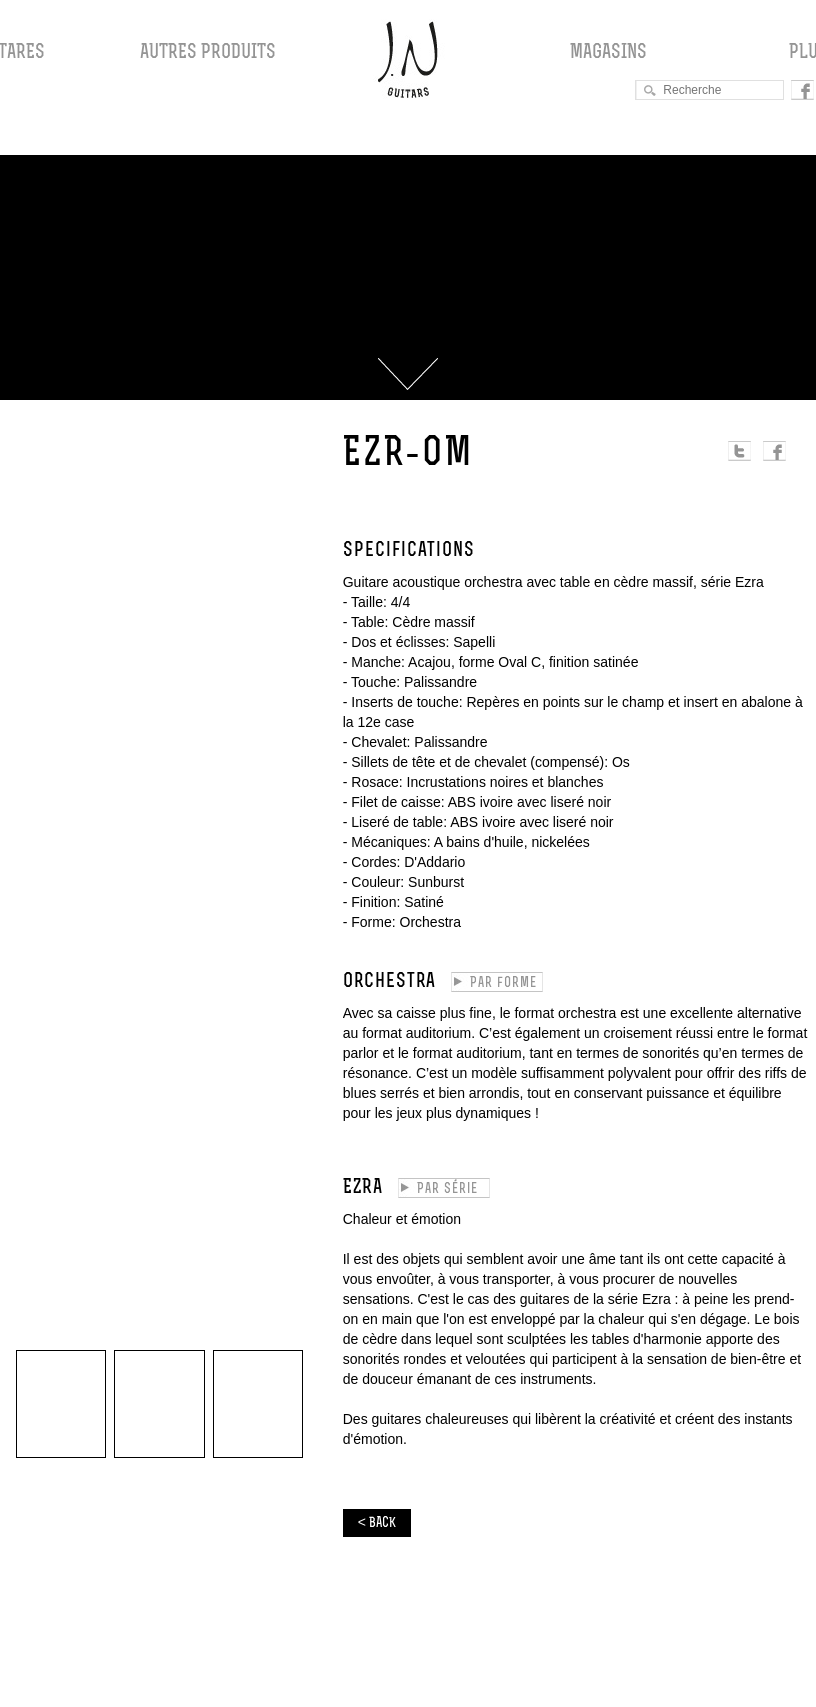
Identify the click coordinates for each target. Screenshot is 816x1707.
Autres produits (208, 53)
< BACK (377, 1523)
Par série (447, 1189)
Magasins (608, 53)
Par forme (503, 983)
